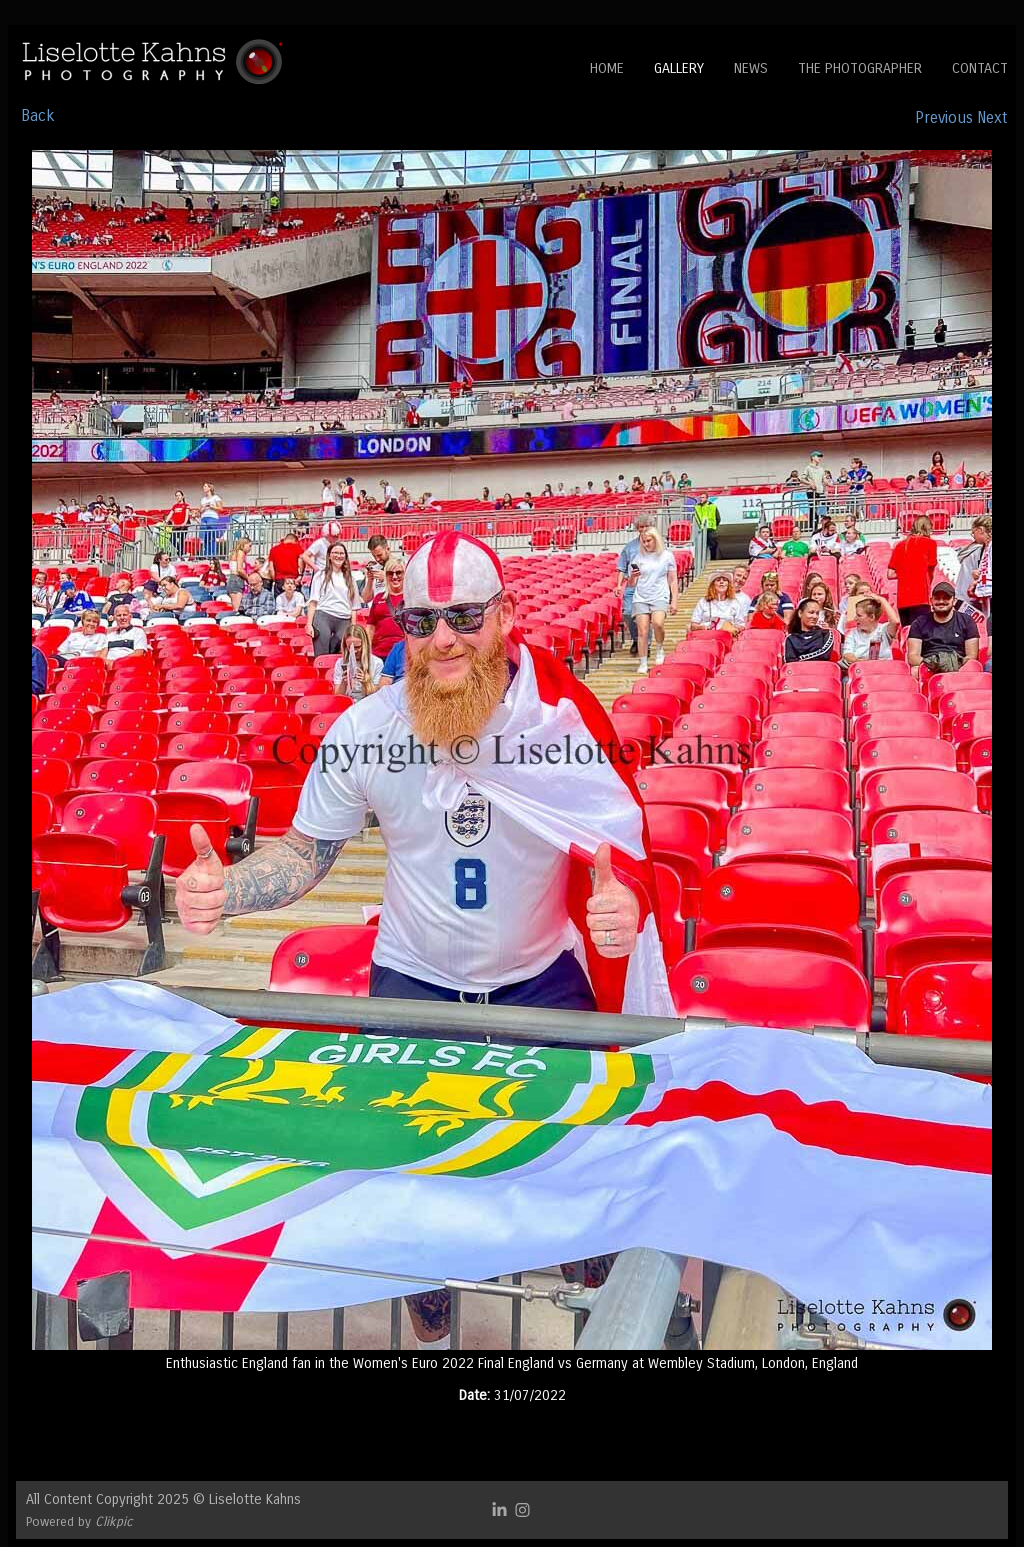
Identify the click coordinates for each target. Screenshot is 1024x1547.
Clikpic (114, 1521)
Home (607, 68)
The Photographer (860, 68)
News (751, 68)
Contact (980, 68)
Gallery (679, 68)
